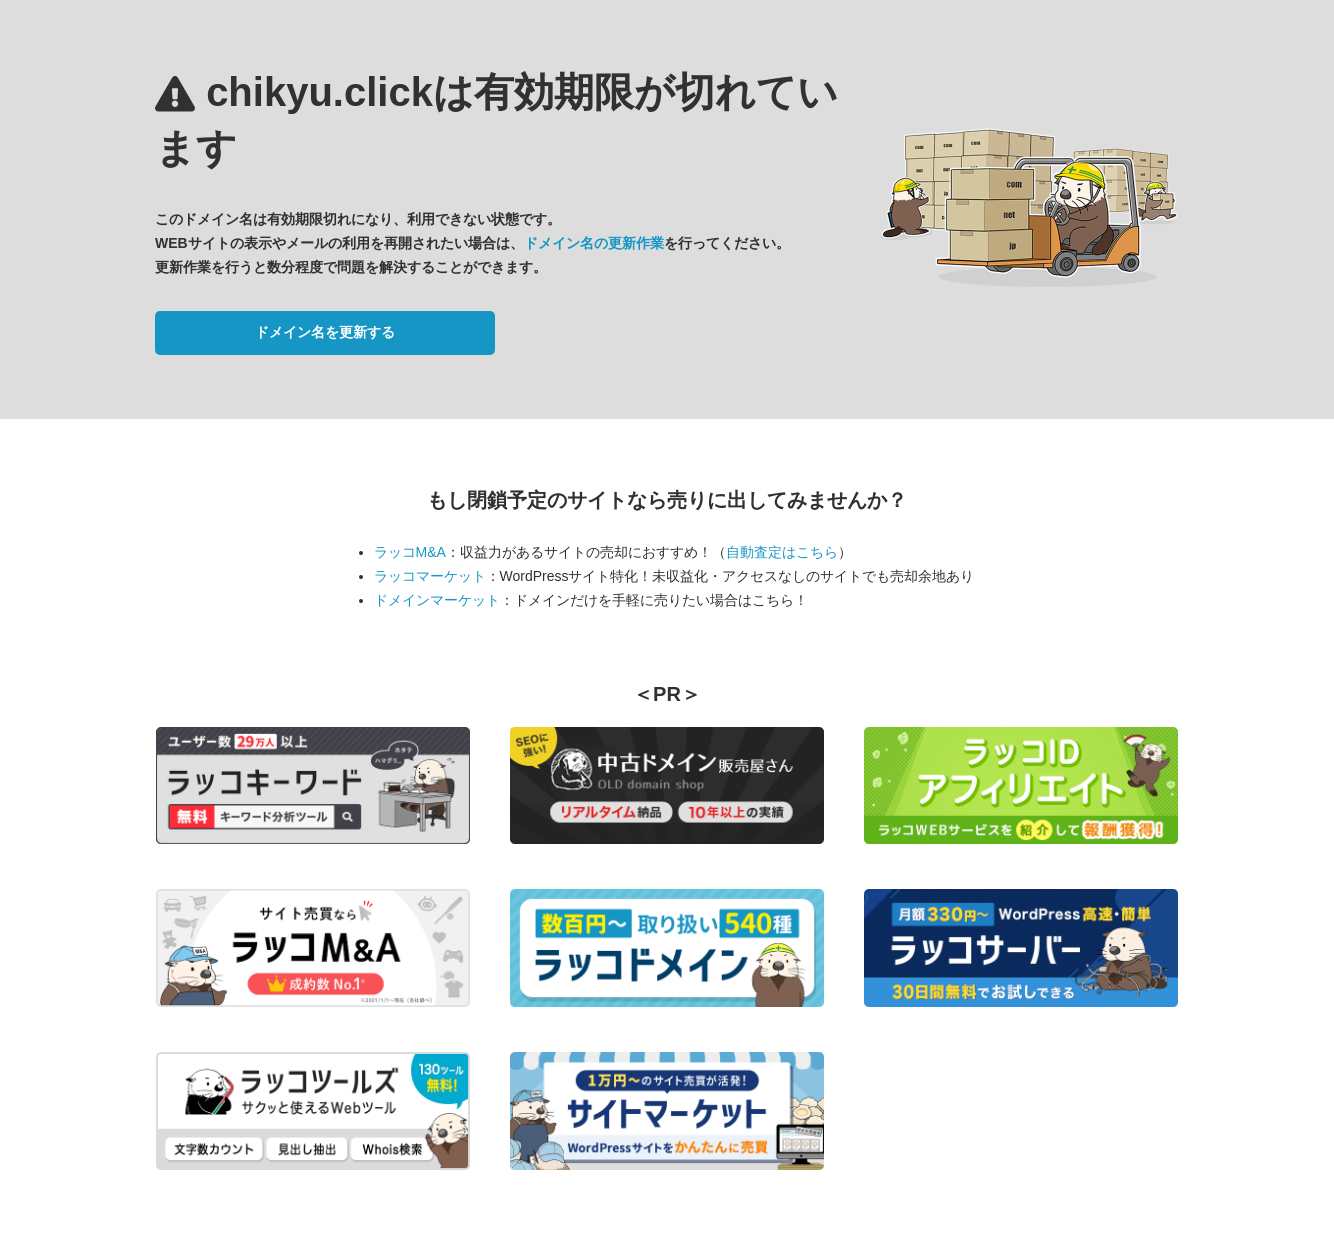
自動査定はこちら (782, 552)
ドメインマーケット (437, 600)
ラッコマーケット (430, 576)
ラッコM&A (410, 552)
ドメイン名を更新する (325, 332)
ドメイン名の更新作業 (594, 243)
